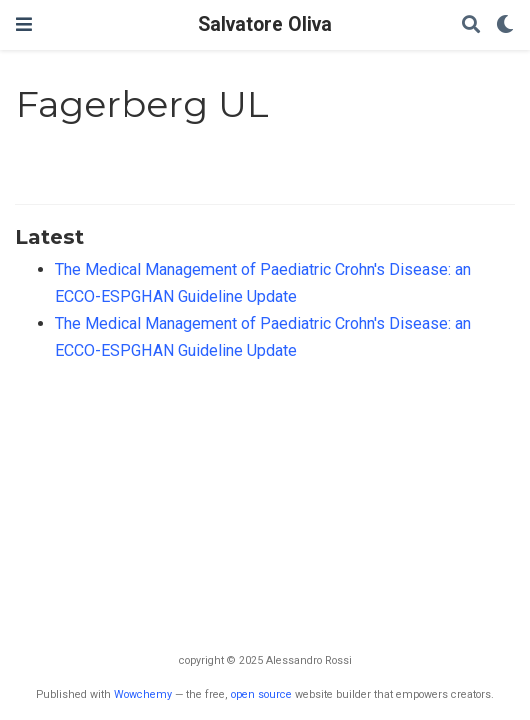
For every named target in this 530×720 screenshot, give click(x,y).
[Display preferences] (505, 25)
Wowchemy (143, 694)
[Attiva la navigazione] (24, 24)
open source (261, 694)
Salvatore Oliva (265, 24)
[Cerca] (471, 25)
